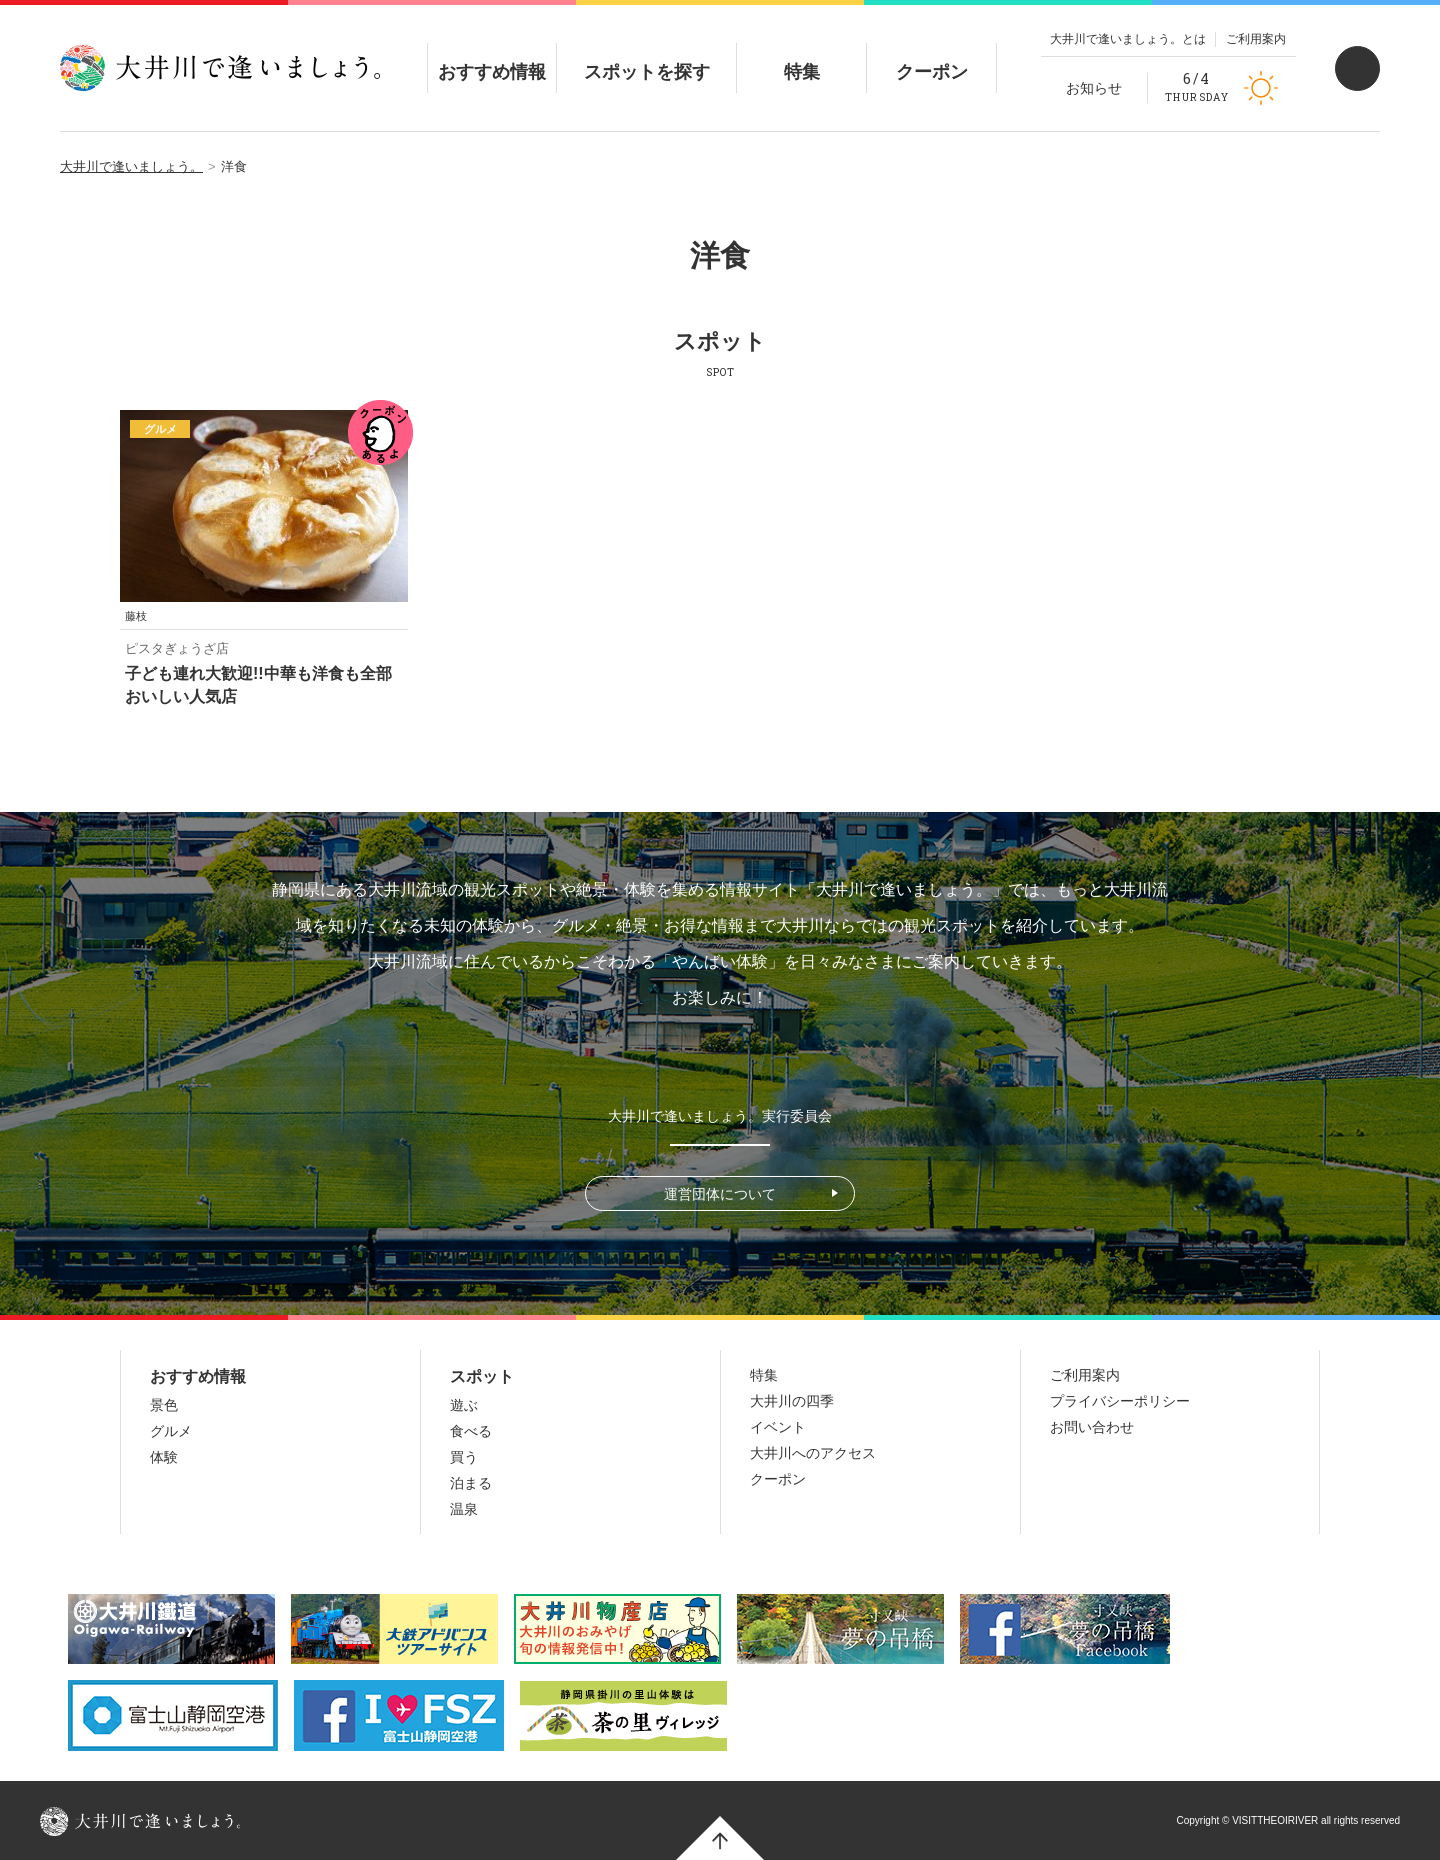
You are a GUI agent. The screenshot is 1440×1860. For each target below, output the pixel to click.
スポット (482, 1376)
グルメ (171, 1431)
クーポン (932, 55)
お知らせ (1094, 88)
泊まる (471, 1483)
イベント (778, 1427)
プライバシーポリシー (1120, 1401)
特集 (802, 55)
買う (464, 1457)
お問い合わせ (1092, 1427)
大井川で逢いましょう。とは (1128, 39)
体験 (164, 1457)
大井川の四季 (792, 1401)
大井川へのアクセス (813, 1453)
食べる (471, 1431)
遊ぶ (464, 1405)
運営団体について (720, 1194)
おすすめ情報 (492, 55)
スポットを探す (647, 55)
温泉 (464, 1509)
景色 (164, 1405)
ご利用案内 (1256, 39)
